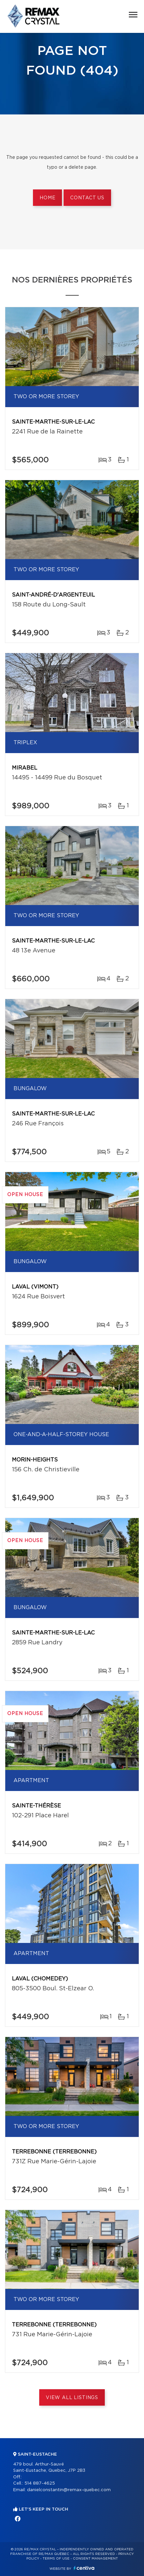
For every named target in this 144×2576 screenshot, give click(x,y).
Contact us (87, 198)
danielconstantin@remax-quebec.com (69, 2490)
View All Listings (72, 2397)
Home (47, 198)
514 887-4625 (39, 2483)
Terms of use (56, 2558)
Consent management (95, 2558)
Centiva (84, 2568)
